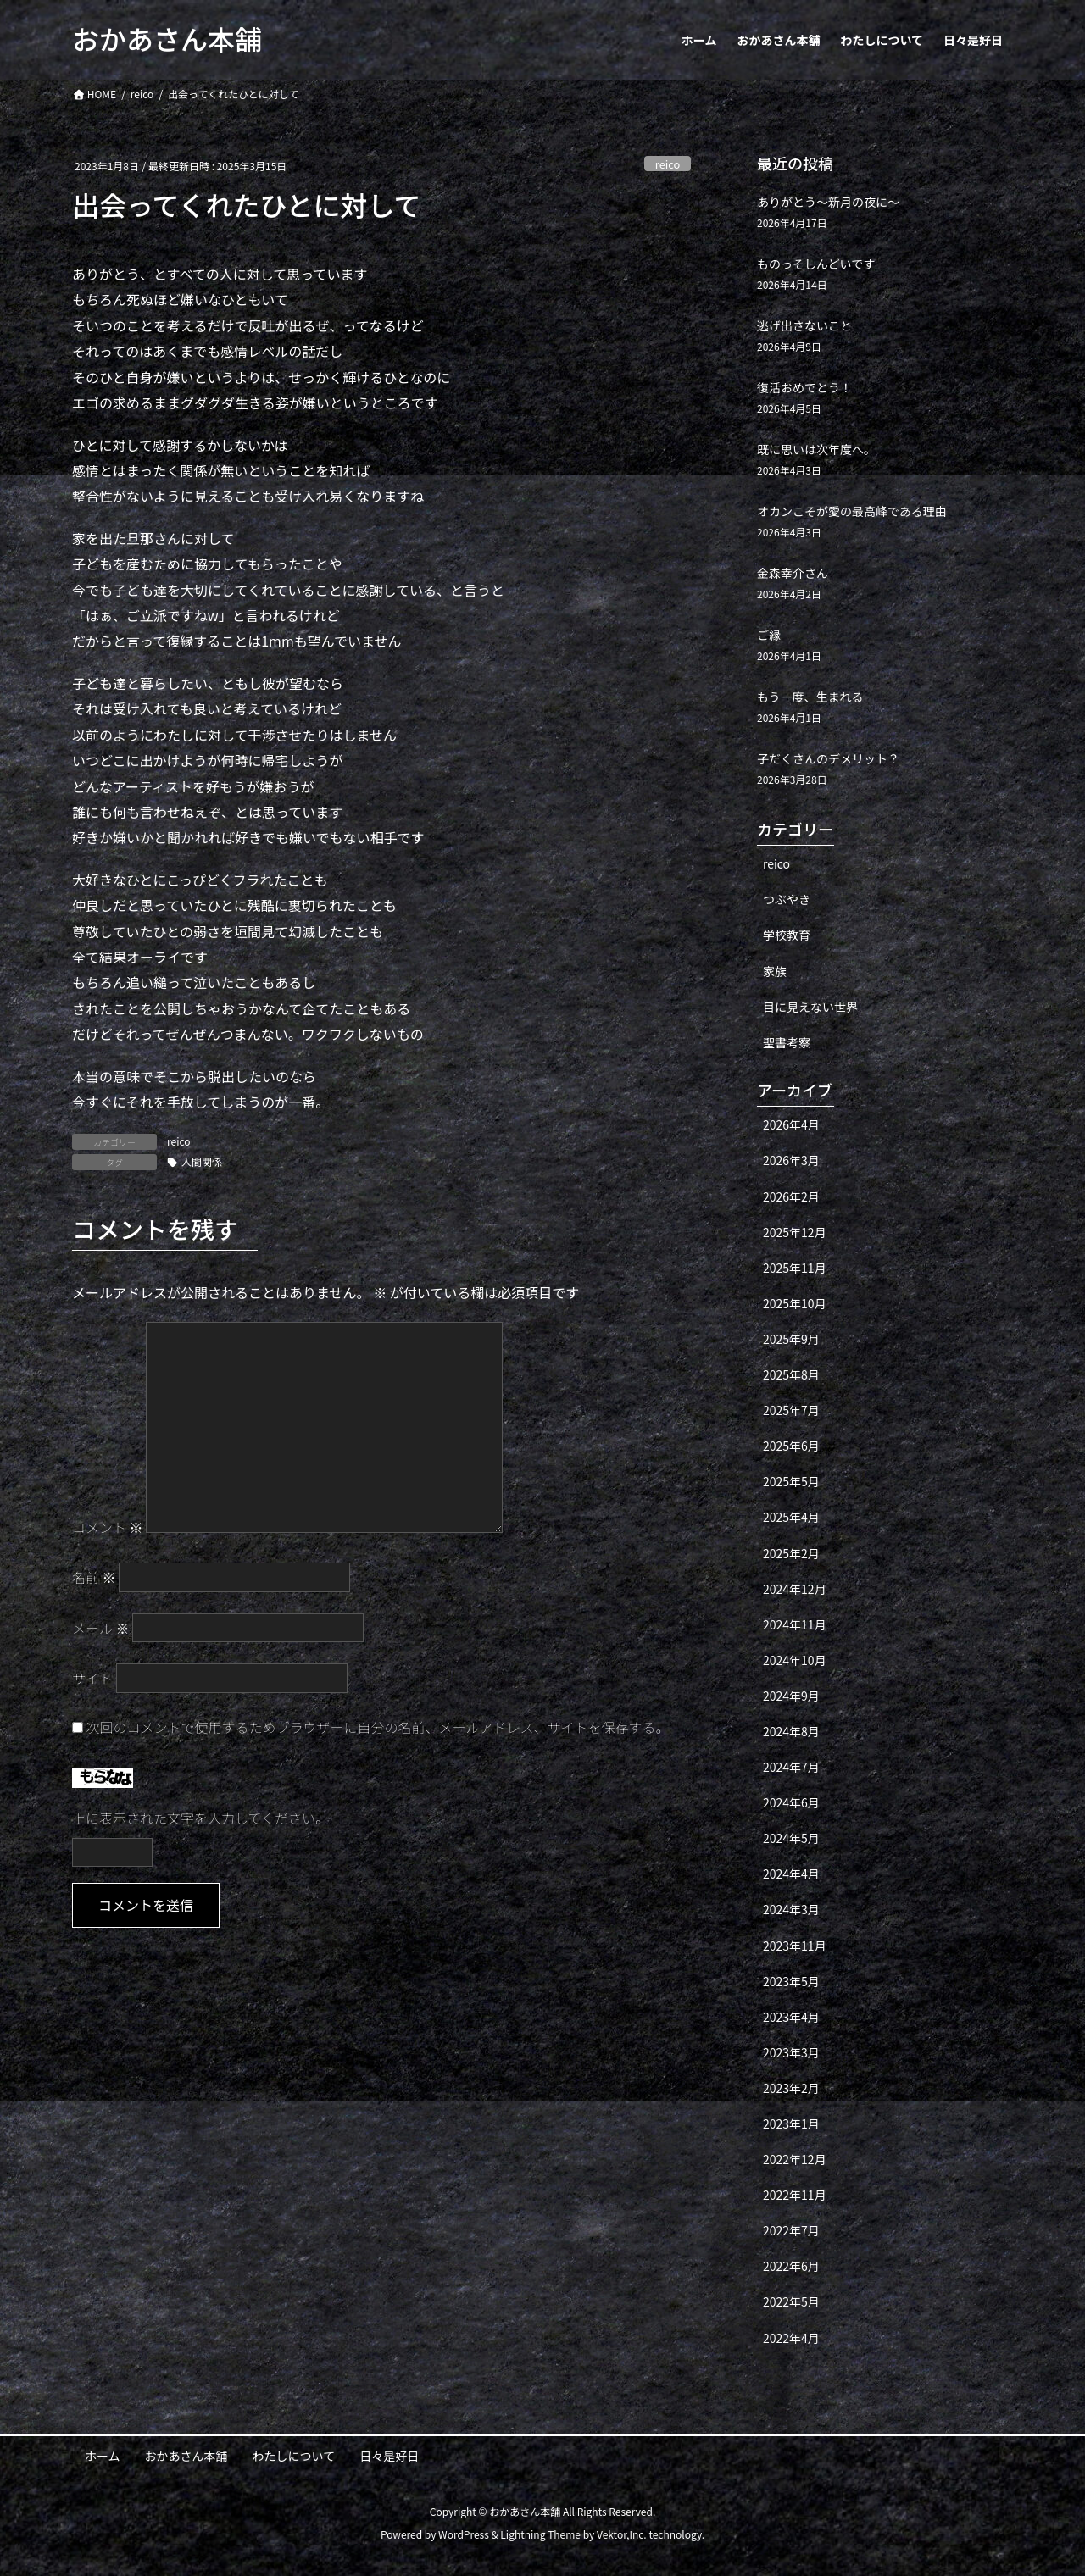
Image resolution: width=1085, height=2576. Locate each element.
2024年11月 (794, 1624)
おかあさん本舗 (186, 2455)
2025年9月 (791, 1338)
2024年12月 (794, 1588)
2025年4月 (791, 1516)
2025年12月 (794, 1232)
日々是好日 (389, 2455)
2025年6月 (791, 1445)
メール (101, 1628)
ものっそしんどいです (816, 263)
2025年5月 (791, 1481)
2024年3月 (791, 1909)
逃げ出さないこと (804, 325)
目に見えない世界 (810, 1006)
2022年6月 (791, 2265)
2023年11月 (794, 1945)
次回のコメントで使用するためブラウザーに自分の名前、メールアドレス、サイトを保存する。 (378, 1727)
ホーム (102, 2455)
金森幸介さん (792, 572)
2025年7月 (791, 1410)
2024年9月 (791, 1695)
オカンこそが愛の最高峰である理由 (852, 510)
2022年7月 (791, 2230)
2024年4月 (791, 1873)
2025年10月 (794, 1303)
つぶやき (786, 899)
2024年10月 (794, 1660)
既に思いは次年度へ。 (816, 449)
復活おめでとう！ (804, 387)
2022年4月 (791, 2337)
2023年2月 (791, 2087)
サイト (92, 1678)
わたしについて (294, 2455)
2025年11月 (794, 1267)
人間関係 (201, 1161)
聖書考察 (786, 1042)
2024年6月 (791, 1802)
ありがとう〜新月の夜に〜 (828, 201)
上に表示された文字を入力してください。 (200, 1817)
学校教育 (786, 934)
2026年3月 (791, 1160)
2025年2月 (791, 1553)
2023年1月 (791, 2123)
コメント (107, 1527)
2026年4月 (791, 1124)
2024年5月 (791, 1837)
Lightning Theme (540, 2534)
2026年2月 (791, 1196)
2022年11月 (794, 2194)
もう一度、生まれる (810, 696)
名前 (94, 1577)
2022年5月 (791, 2301)
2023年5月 (791, 1981)
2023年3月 (791, 2052)
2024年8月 (791, 1731)
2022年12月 (794, 2159)
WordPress (463, 2534)
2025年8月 (791, 1374)
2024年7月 (791, 1766)
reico (667, 164)
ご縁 (769, 634)
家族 (775, 971)
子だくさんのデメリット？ (828, 758)
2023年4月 (791, 2016)
